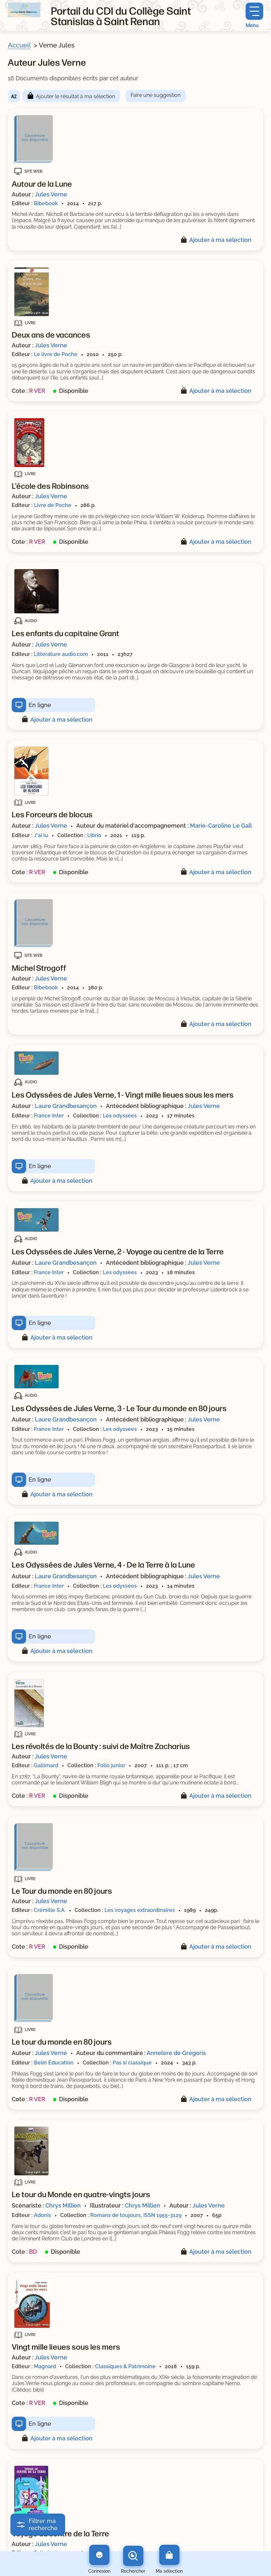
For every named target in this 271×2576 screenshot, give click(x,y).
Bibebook (46, 203)
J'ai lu (41, 835)
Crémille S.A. (49, 1910)
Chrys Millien (63, 2205)
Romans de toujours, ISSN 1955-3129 (135, 2215)
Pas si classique (132, 2063)
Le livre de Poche (56, 354)
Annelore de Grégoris (176, 2052)
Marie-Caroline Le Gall (221, 825)
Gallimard (46, 1765)
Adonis (42, 2215)
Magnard (45, 2366)
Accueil (19, 45)
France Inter (49, 1116)
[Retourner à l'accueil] (24, 10)
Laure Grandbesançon (66, 1105)
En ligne (40, 704)
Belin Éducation (54, 2063)
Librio (94, 835)
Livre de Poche (52, 505)
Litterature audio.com (61, 654)
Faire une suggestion (155, 95)
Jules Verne (51, 194)
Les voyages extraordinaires (140, 1910)
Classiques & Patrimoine (125, 2366)
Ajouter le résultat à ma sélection (75, 96)
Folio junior (111, 1765)
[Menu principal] (254, 15)
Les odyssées (120, 1116)
